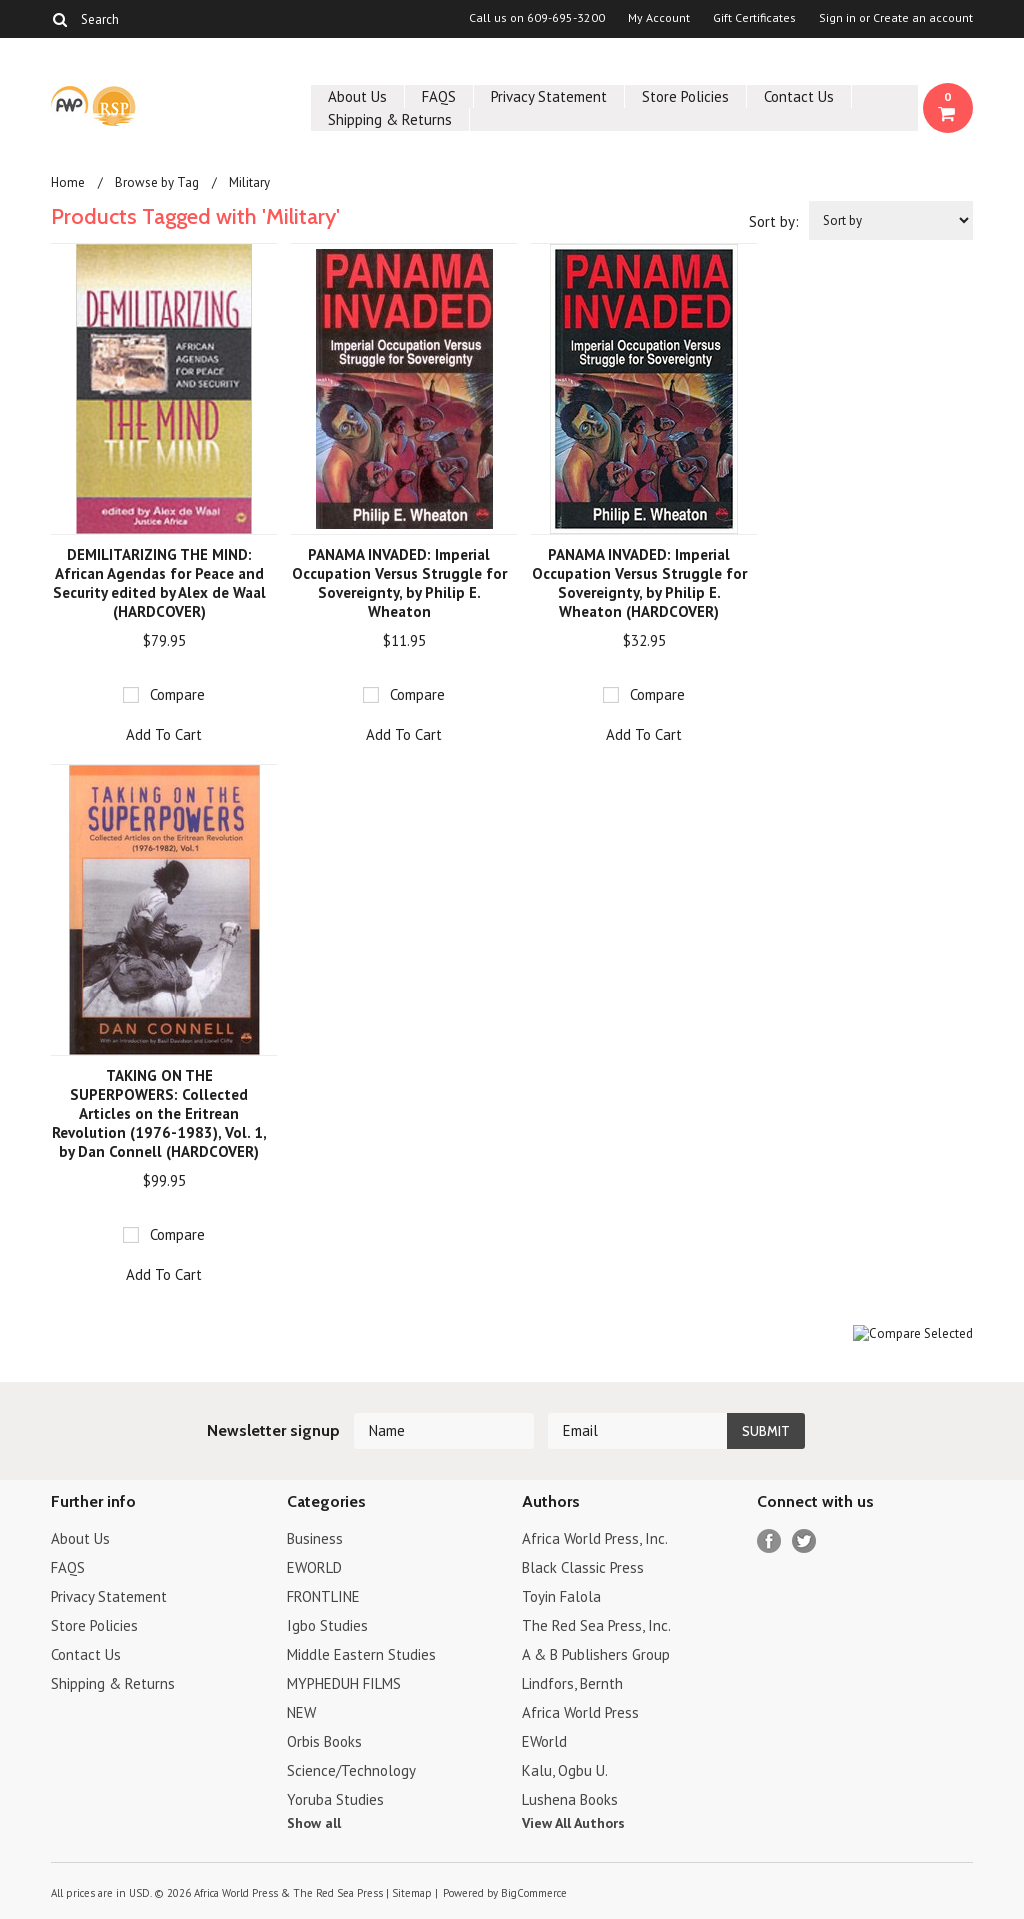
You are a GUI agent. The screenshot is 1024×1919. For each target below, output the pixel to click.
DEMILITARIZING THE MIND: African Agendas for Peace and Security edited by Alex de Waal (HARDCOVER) (159, 583)
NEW (301, 1712)
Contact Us (799, 96)
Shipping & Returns (390, 119)
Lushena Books (570, 1799)
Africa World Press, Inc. (595, 1538)
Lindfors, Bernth (572, 1683)
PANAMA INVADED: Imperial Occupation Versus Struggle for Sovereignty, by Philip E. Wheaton (399, 583)
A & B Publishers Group (596, 1654)
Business (315, 1538)
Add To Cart (164, 734)
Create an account (923, 18)
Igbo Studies (327, 1625)
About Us (357, 96)
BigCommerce (534, 1893)
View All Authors (573, 1823)
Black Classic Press (583, 1567)
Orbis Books (324, 1741)
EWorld (544, 1741)
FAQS (439, 96)
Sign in (837, 18)
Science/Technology (351, 1770)
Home (68, 182)
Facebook (769, 1541)
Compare (177, 694)
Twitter (804, 1541)
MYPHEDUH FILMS (344, 1683)
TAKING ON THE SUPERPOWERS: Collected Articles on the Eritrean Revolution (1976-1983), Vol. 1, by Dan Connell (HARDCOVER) (159, 1113)
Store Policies (685, 96)
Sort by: (774, 221)
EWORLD (314, 1567)
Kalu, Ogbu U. (565, 1770)
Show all (314, 1823)
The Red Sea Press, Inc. (596, 1625)
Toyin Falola (561, 1596)
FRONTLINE (323, 1596)
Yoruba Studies (335, 1799)
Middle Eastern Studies (361, 1654)
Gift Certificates (754, 18)
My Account (659, 18)
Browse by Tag (157, 182)
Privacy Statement (549, 96)
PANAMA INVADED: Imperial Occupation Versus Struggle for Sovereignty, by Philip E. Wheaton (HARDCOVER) (639, 583)
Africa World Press (580, 1712)
